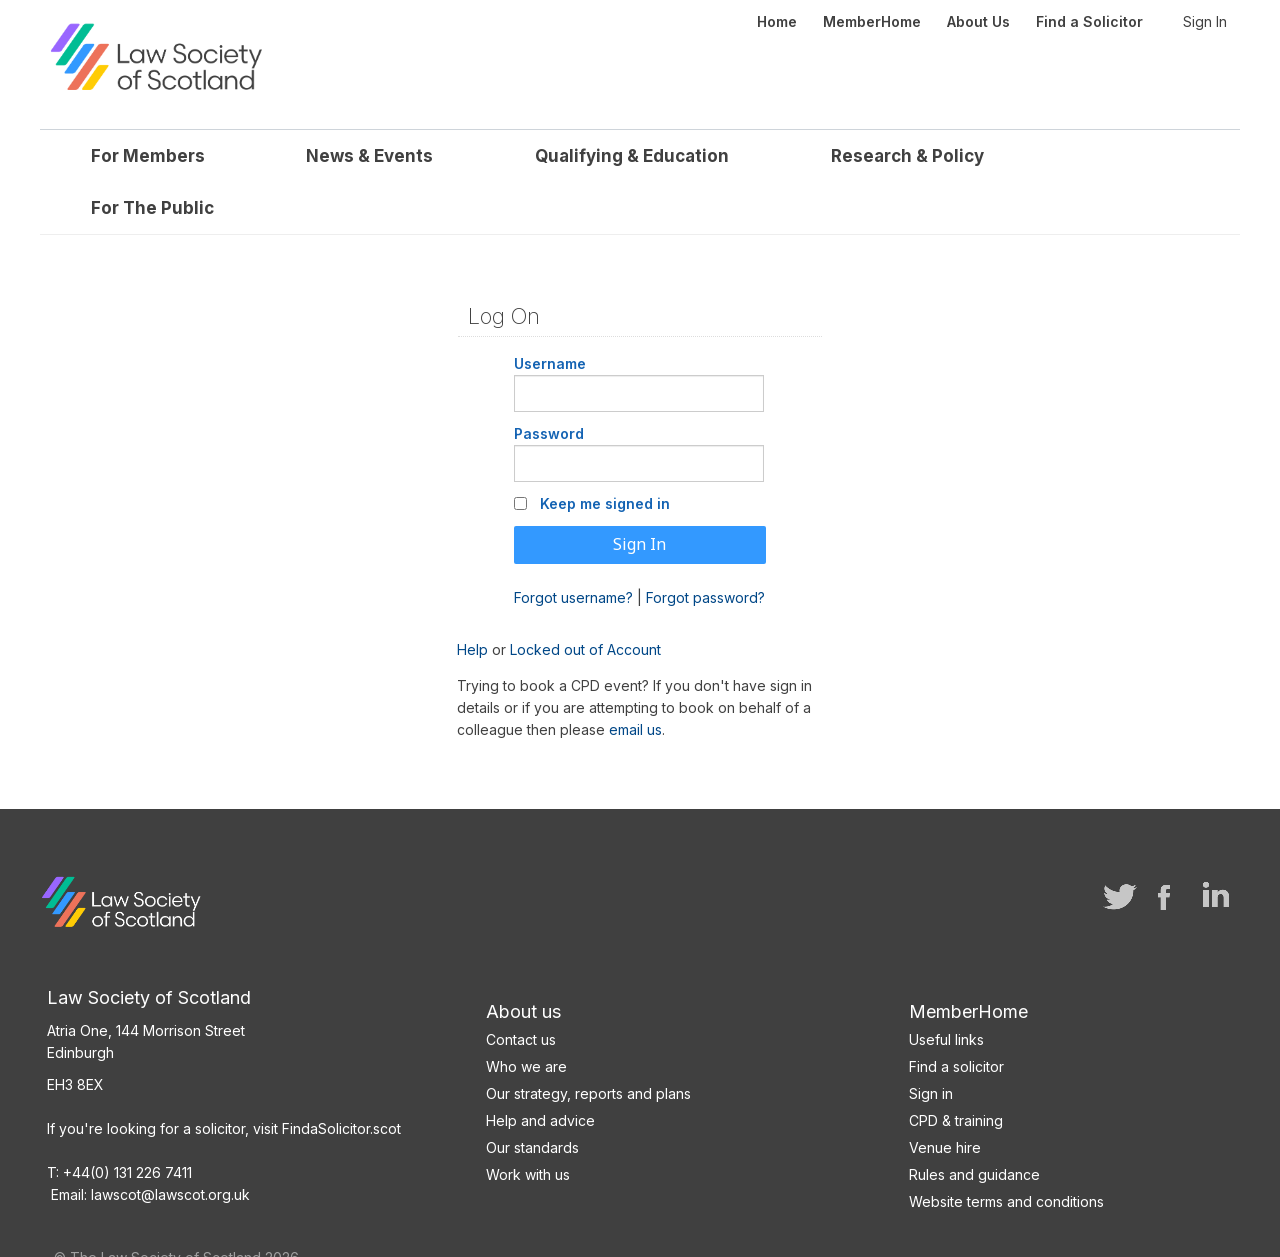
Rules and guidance (974, 1130)
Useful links (946, 995)
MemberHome (968, 967)
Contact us (521, 995)
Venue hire (945, 1103)
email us (635, 685)
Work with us (528, 1130)
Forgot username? (573, 552)
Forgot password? (705, 552)
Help (472, 605)
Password (549, 389)
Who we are (526, 1022)
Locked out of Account (585, 605)
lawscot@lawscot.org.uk (170, 1150)
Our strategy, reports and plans (588, 1049)
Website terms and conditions (1006, 1157)
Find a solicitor (956, 1022)
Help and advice (540, 1076)
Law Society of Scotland (212, 30)
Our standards (532, 1103)
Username (550, 319)
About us (523, 967)
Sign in (931, 1049)
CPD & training (956, 1076)
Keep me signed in (605, 459)
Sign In (1205, 21)
